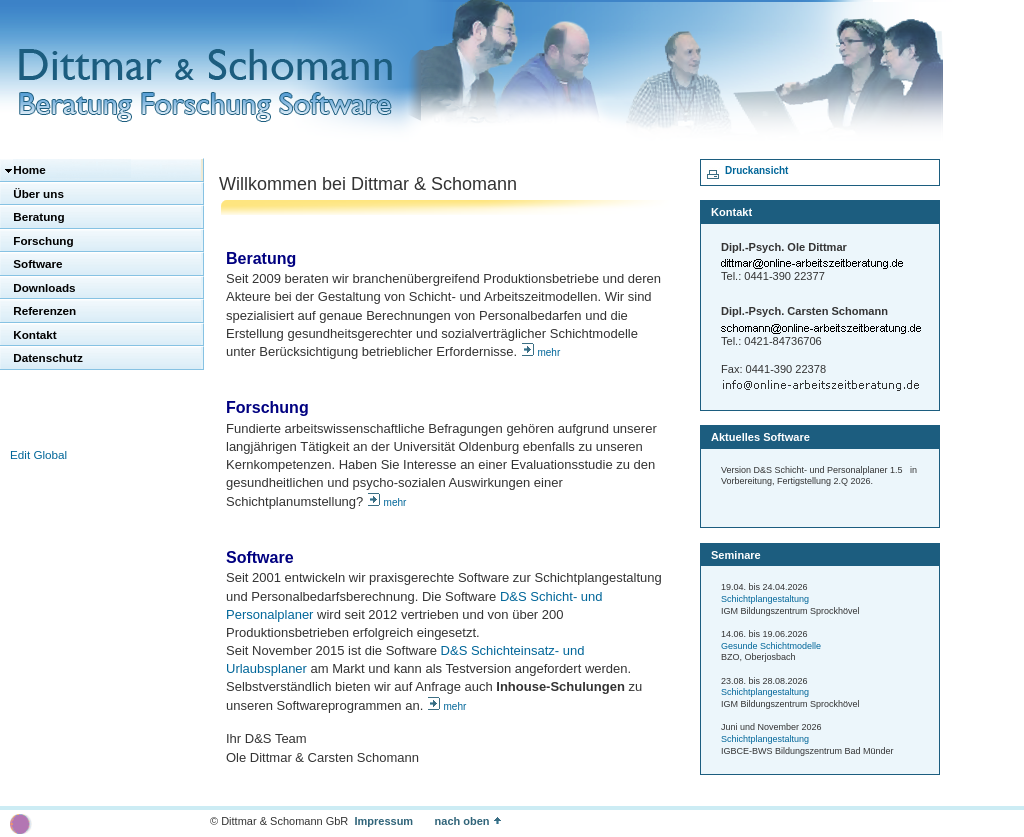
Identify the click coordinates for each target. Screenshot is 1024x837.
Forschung (42, 240)
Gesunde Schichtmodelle (771, 646)
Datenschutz (46, 357)
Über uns (37, 193)
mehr (548, 352)
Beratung (37, 216)
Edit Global (38, 454)
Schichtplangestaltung (765, 599)
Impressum (383, 821)
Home (28, 169)
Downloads (43, 287)
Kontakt (33, 334)
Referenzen (43, 310)
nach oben (476, 821)
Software (36, 263)
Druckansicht (756, 170)
